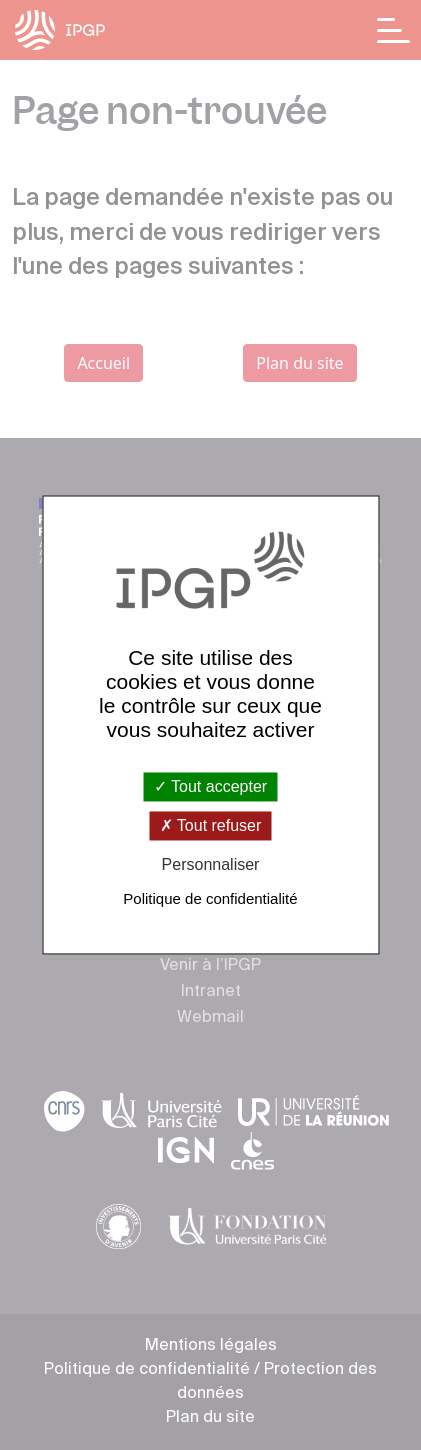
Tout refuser (211, 825)
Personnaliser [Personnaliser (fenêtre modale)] (211, 864)
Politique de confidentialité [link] (210, 899)
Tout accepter (210, 786)
